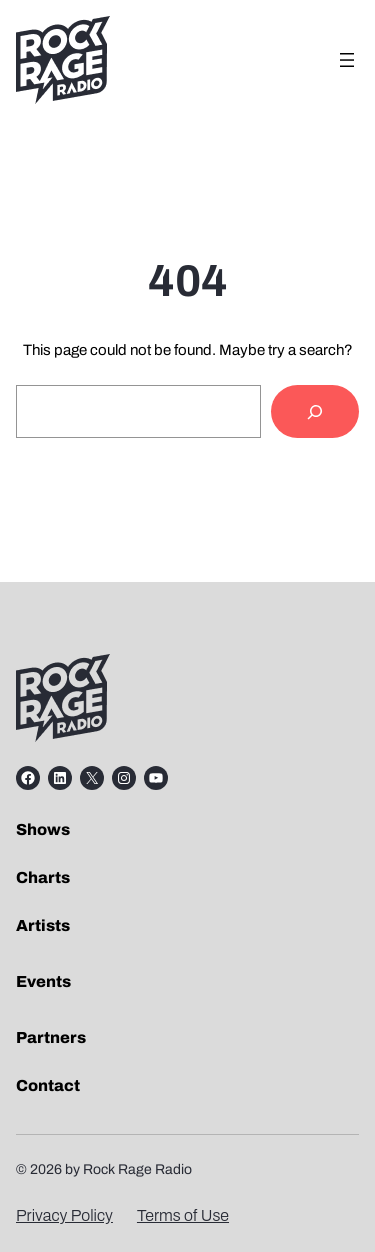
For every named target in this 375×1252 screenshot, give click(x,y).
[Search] (315, 411)
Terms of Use (183, 1215)
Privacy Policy (64, 1215)
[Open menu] (347, 60)
